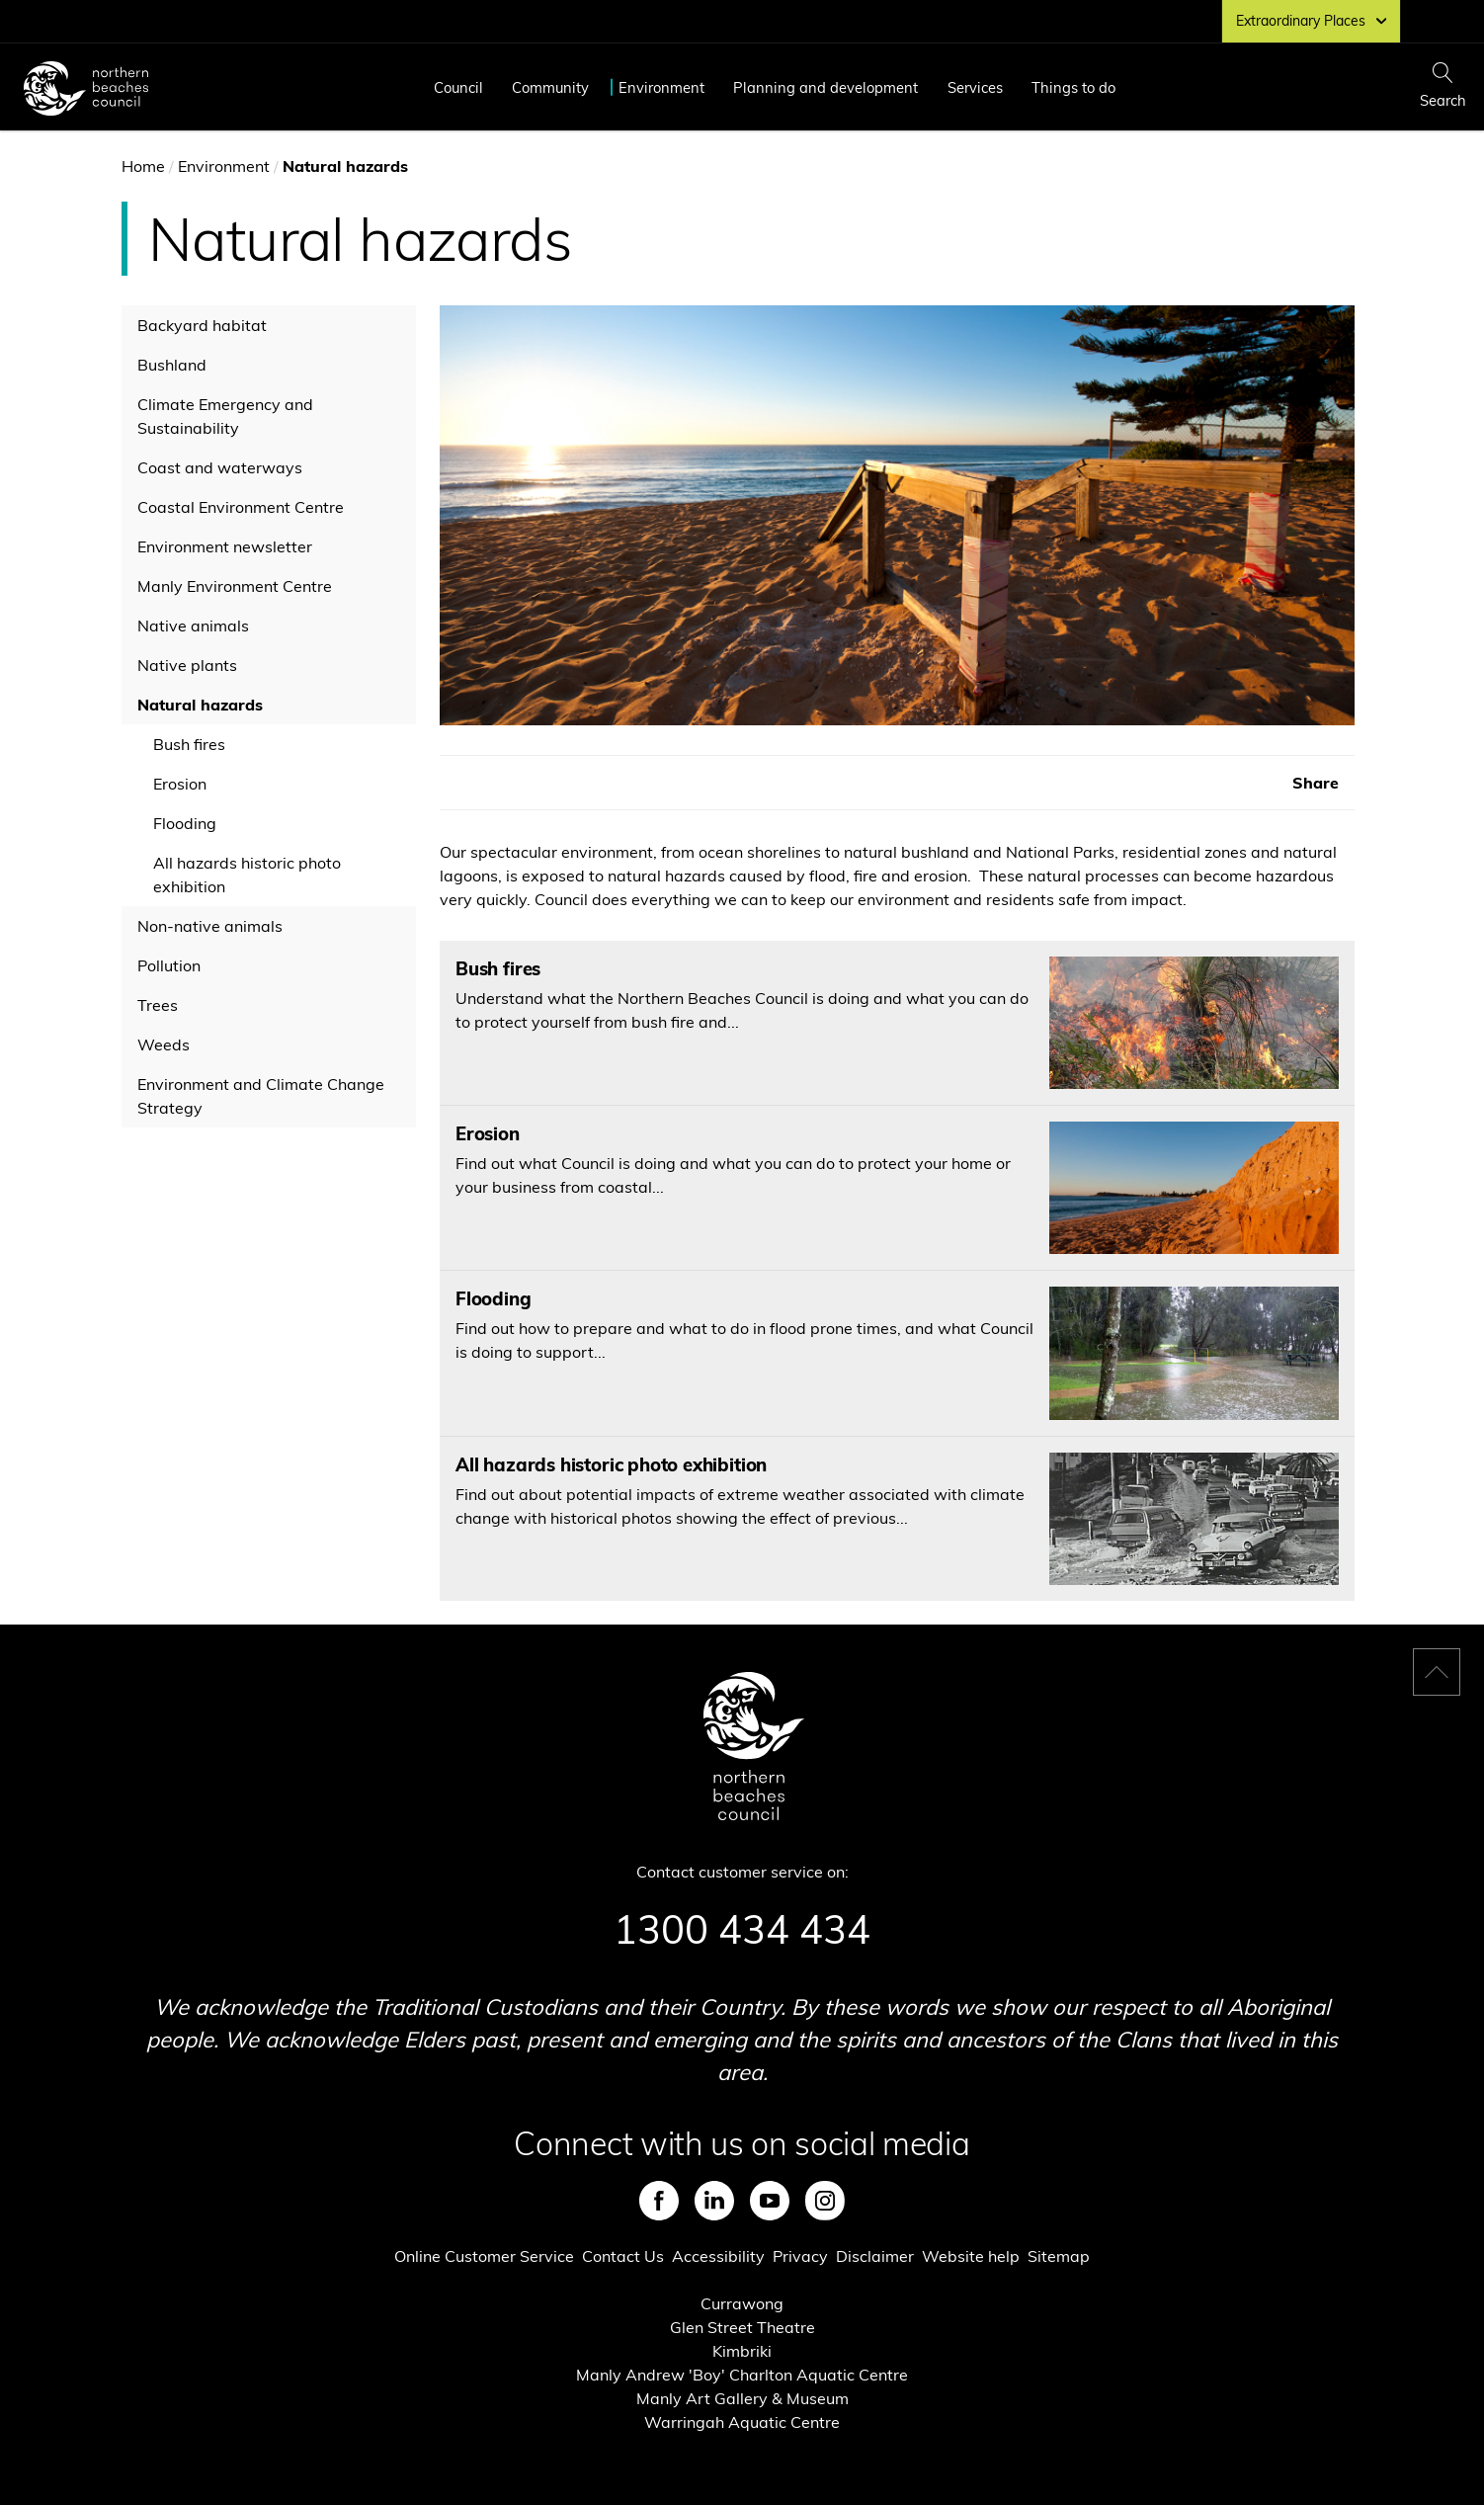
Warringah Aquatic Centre (742, 2422)
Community (550, 87)
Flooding (184, 823)
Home (143, 166)
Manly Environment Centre (234, 586)
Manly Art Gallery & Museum (742, 2398)
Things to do (1073, 87)
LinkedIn (714, 2200)
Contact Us (623, 2256)
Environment (661, 87)
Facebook (659, 2200)
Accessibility (718, 2256)
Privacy (800, 2256)
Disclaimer (875, 2256)
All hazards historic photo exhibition (247, 874)
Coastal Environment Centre (240, 507)
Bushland (171, 365)
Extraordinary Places (1311, 21)
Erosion (179, 783)
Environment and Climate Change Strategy (260, 1096)
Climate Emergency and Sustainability (225, 416)
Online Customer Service (484, 2256)
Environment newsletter (224, 546)
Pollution (169, 965)
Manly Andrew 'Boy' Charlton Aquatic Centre (742, 2374)
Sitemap (1059, 2256)
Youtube (769, 2200)
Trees (157, 1005)
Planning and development (825, 87)
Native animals (193, 625)
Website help (971, 2256)
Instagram (825, 2200)
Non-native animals (210, 926)
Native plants (187, 665)
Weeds (163, 1044)
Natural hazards (200, 704)
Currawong (742, 2303)
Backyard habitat (202, 325)
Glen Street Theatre (742, 2327)
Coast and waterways (219, 467)
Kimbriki (742, 2351)
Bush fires (189, 744)
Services (975, 87)
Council (458, 87)
